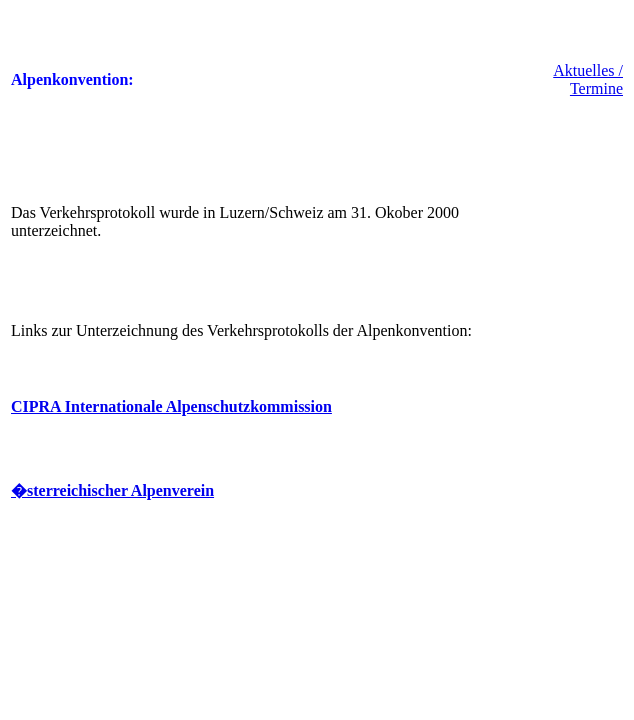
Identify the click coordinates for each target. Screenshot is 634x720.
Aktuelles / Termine (588, 79)
